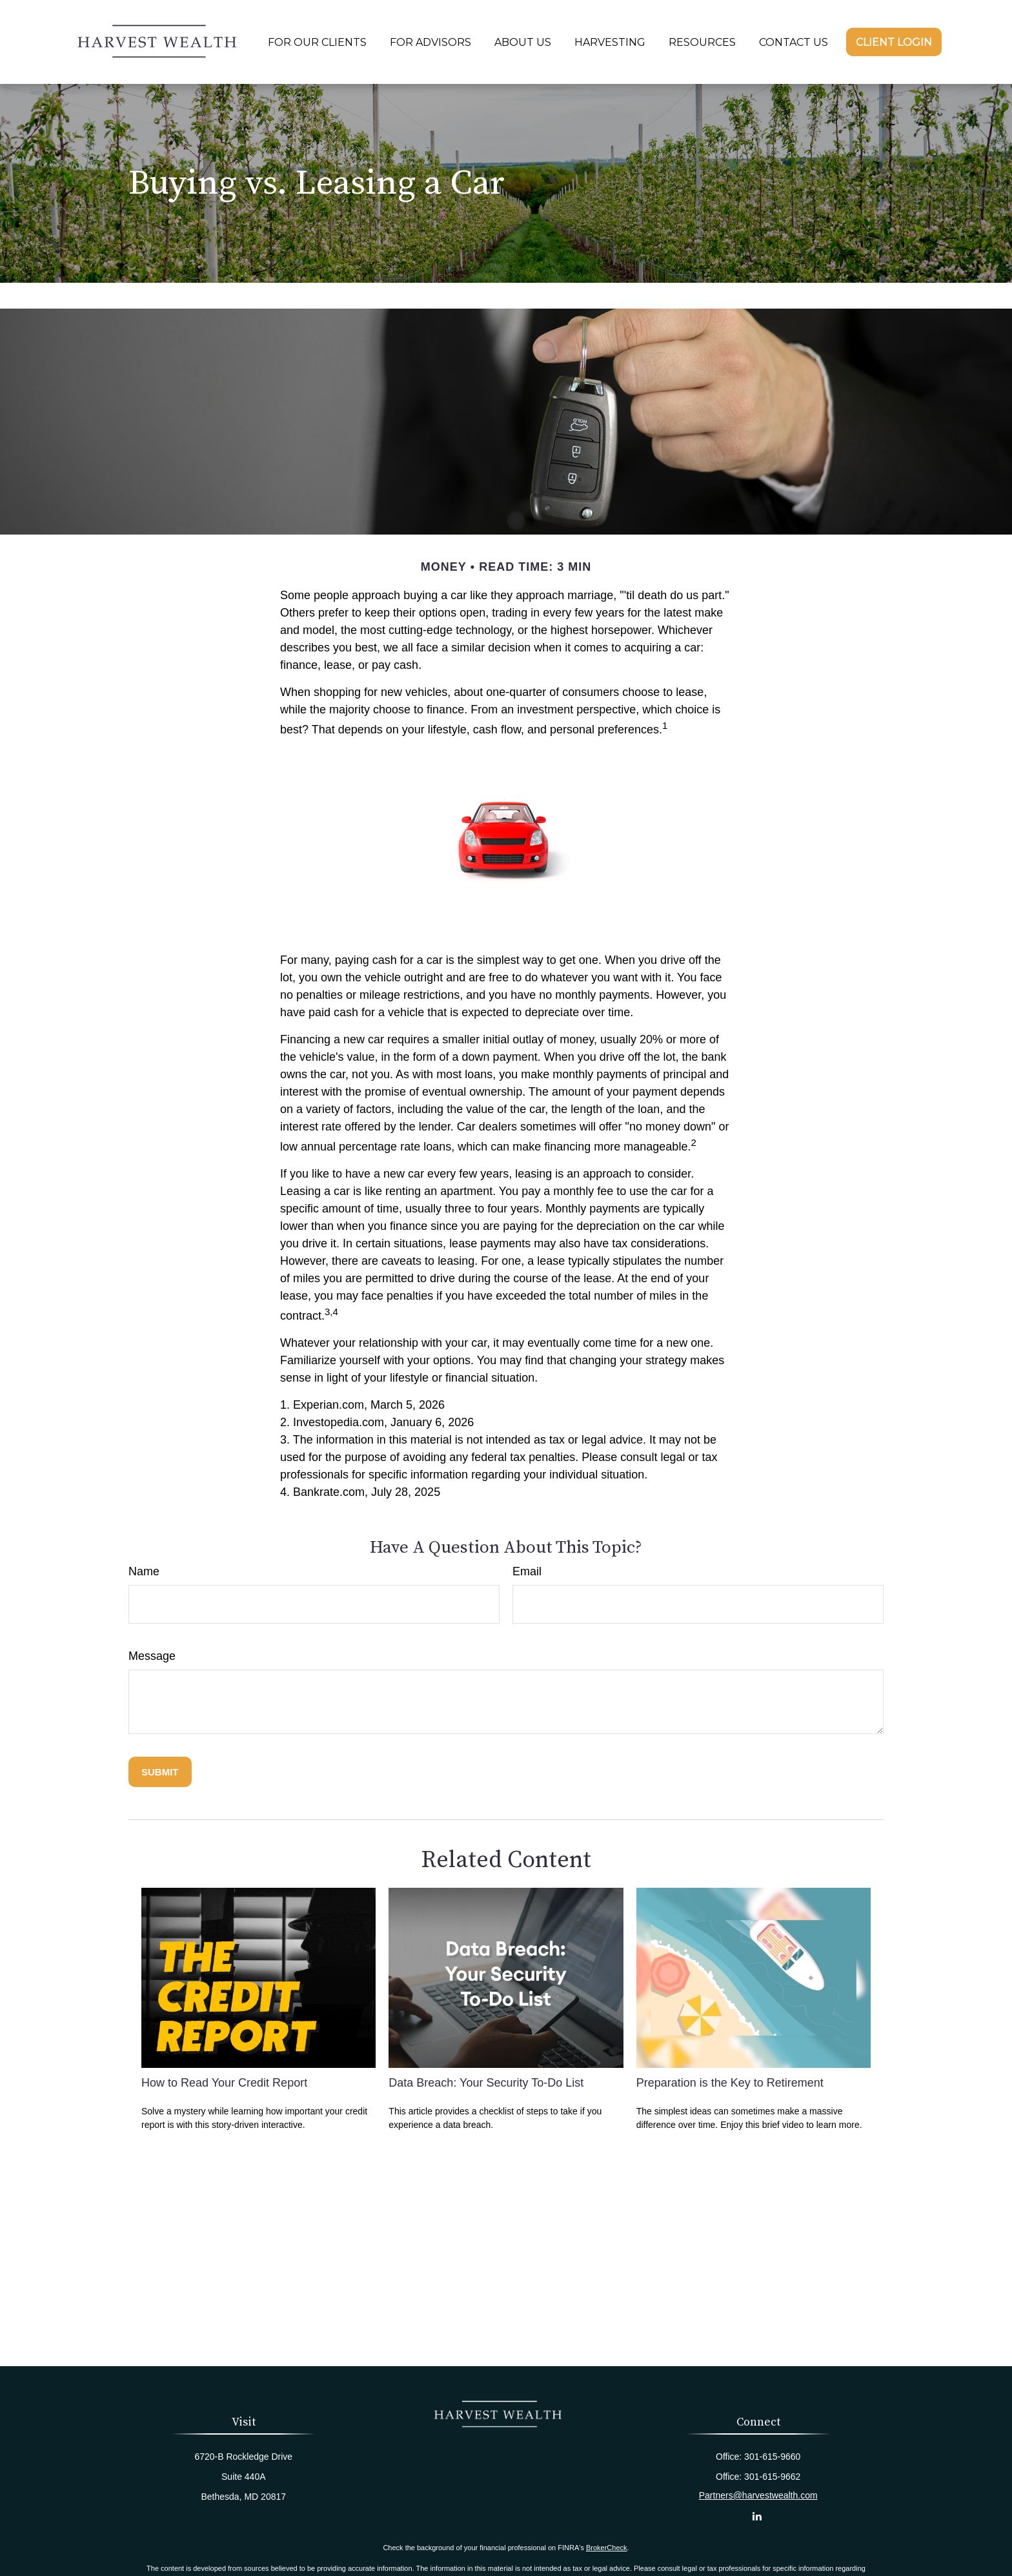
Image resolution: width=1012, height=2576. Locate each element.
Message (152, 1656)
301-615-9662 (772, 2476)
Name (143, 1571)
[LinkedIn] (756, 2515)
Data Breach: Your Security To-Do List (486, 2082)
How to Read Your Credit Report (224, 2082)
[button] (317, 42)
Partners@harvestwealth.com (758, 2495)
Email (526, 1571)
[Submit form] (160, 1772)
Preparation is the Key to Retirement (730, 2082)
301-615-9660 (772, 2456)
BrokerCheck (606, 2547)
